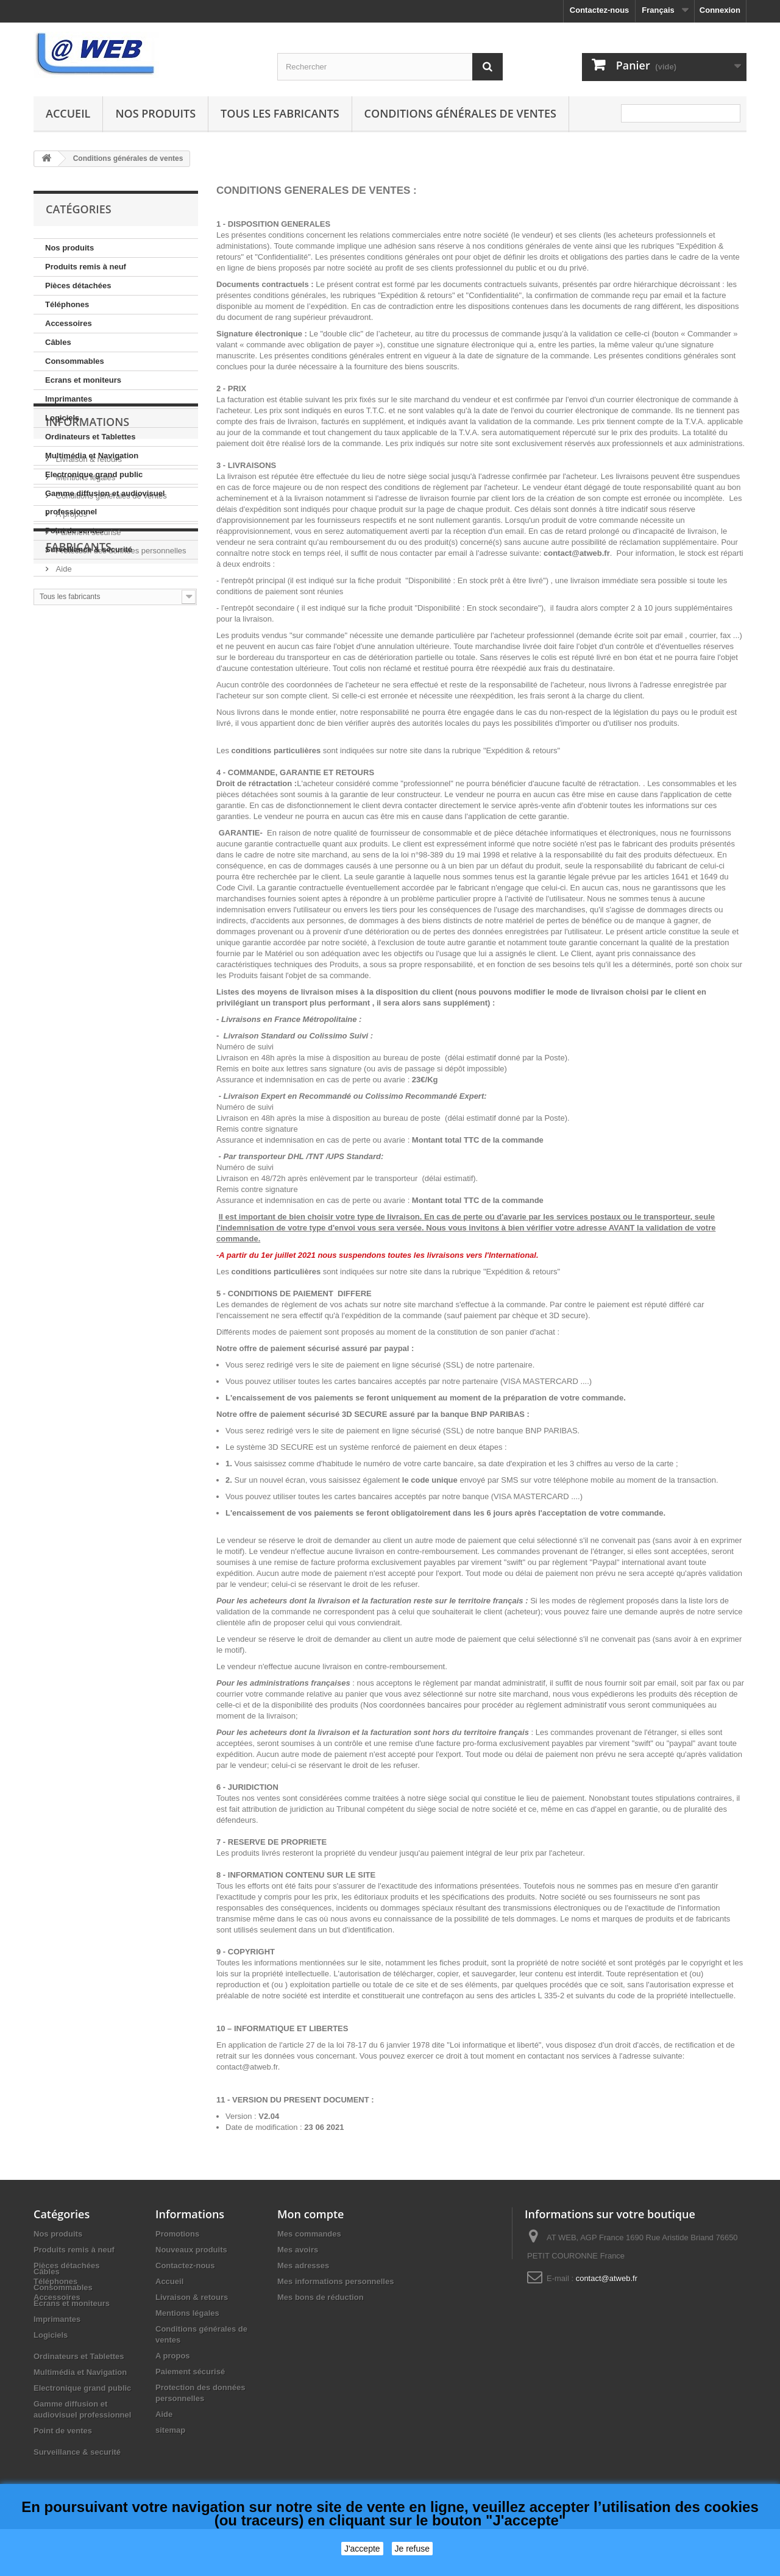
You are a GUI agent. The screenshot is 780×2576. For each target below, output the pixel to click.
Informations (87, 596)
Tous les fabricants (280, 113)
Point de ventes (74, 530)
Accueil (68, 113)
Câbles (58, 342)
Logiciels (62, 417)
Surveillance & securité (88, 549)
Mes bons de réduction (320, 2297)
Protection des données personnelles (120, 720)
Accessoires (68, 323)
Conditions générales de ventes (460, 113)
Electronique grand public (94, 474)
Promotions (177, 2233)
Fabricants (79, 784)
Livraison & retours (88, 628)
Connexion (720, 10)
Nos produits (155, 113)
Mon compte (310, 2214)
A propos (70, 683)
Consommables (74, 361)
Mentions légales (84, 646)
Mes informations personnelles (335, 2281)
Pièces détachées (78, 285)
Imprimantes (68, 398)
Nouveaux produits (191, 2249)
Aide (63, 738)
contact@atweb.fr (606, 2278)
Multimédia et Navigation (91, 455)
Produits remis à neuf (85, 266)
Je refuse (412, 2548)
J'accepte (362, 2548)
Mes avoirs (297, 2249)
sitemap (170, 2430)
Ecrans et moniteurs (83, 380)
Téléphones (67, 304)
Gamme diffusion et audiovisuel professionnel (105, 502)
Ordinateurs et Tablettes (90, 436)
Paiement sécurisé (87, 701)
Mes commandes (309, 2233)
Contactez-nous (599, 10)
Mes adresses (303, 2265)
